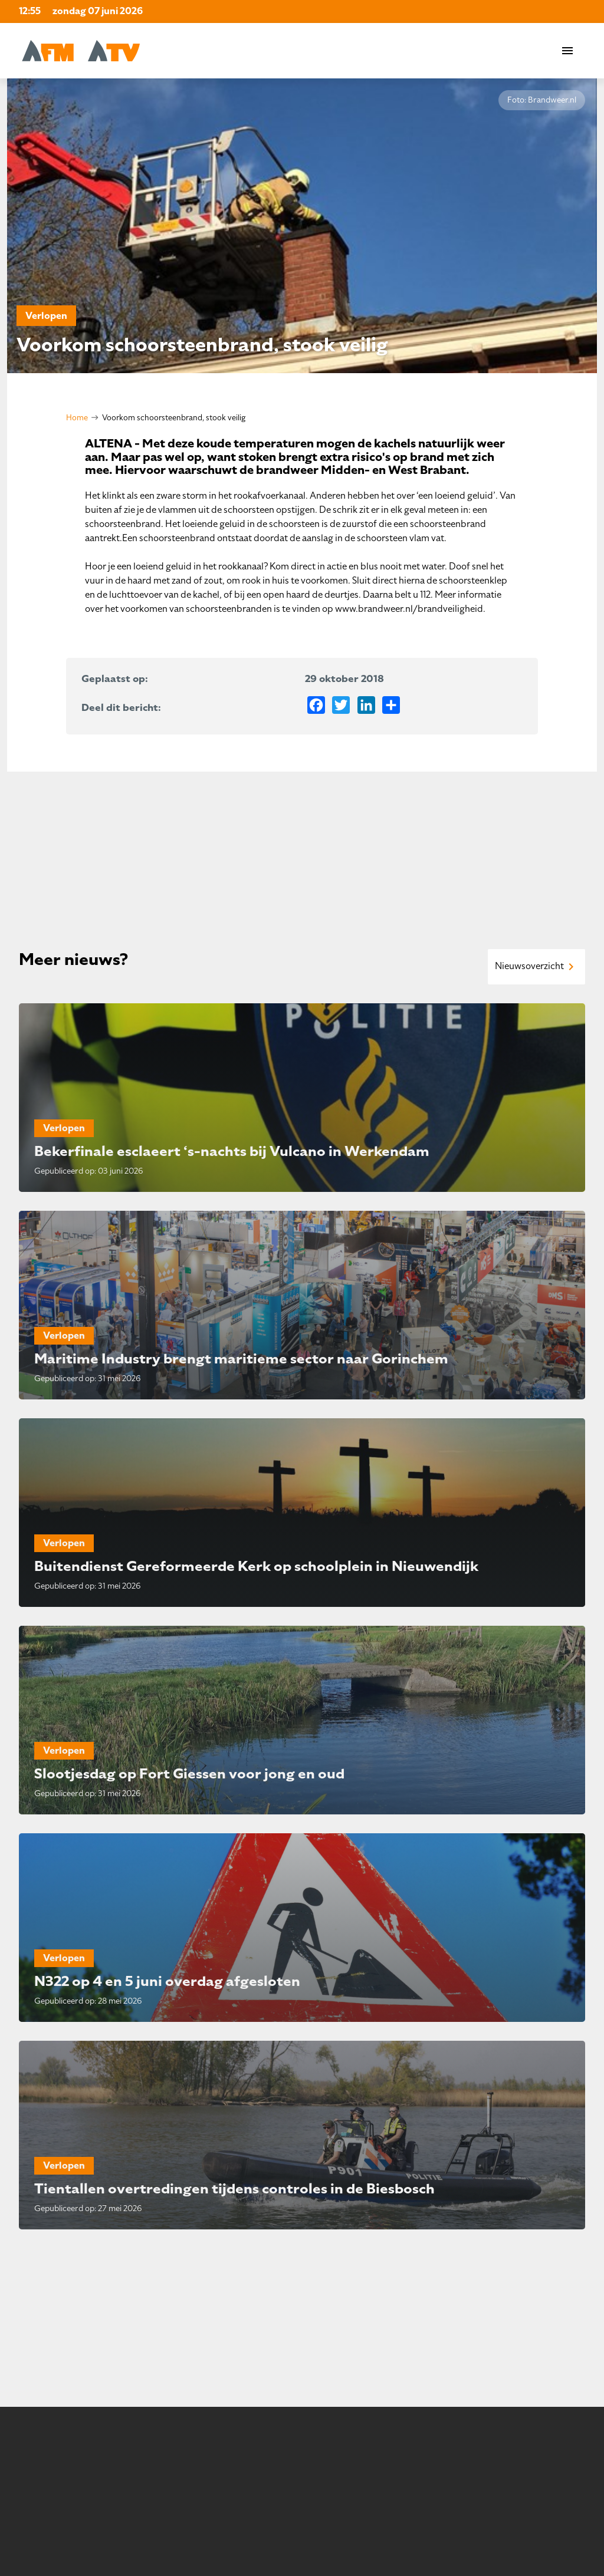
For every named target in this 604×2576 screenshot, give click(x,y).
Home (77, 417)
